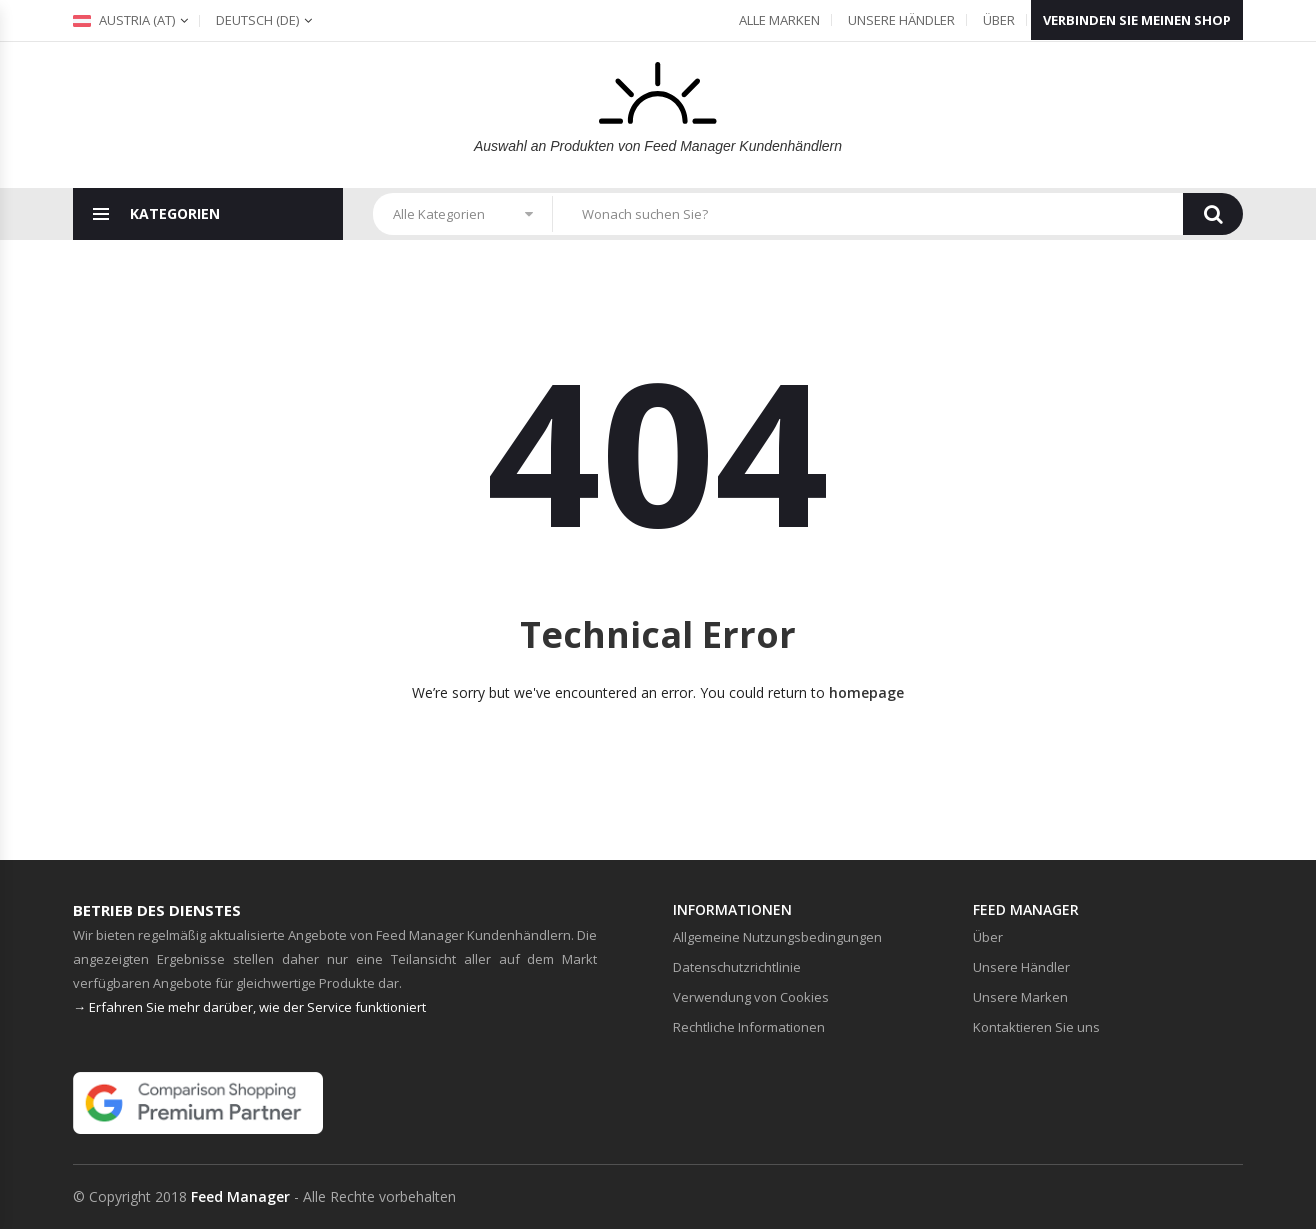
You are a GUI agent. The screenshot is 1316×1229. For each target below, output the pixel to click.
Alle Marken (779, 20)
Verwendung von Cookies (751, 997)
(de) (257, 20)
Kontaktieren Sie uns (1036, 1027)
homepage (866, 692)
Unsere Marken (1020, 997)
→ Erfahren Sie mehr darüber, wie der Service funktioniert (249, 1007)
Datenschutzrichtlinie (737, 967)
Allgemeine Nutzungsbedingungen (777, 937)
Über (999, 20)
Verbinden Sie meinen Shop (1137, 20)
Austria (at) (124, 20)
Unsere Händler (901, 20)
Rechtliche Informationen (749, 1027)
